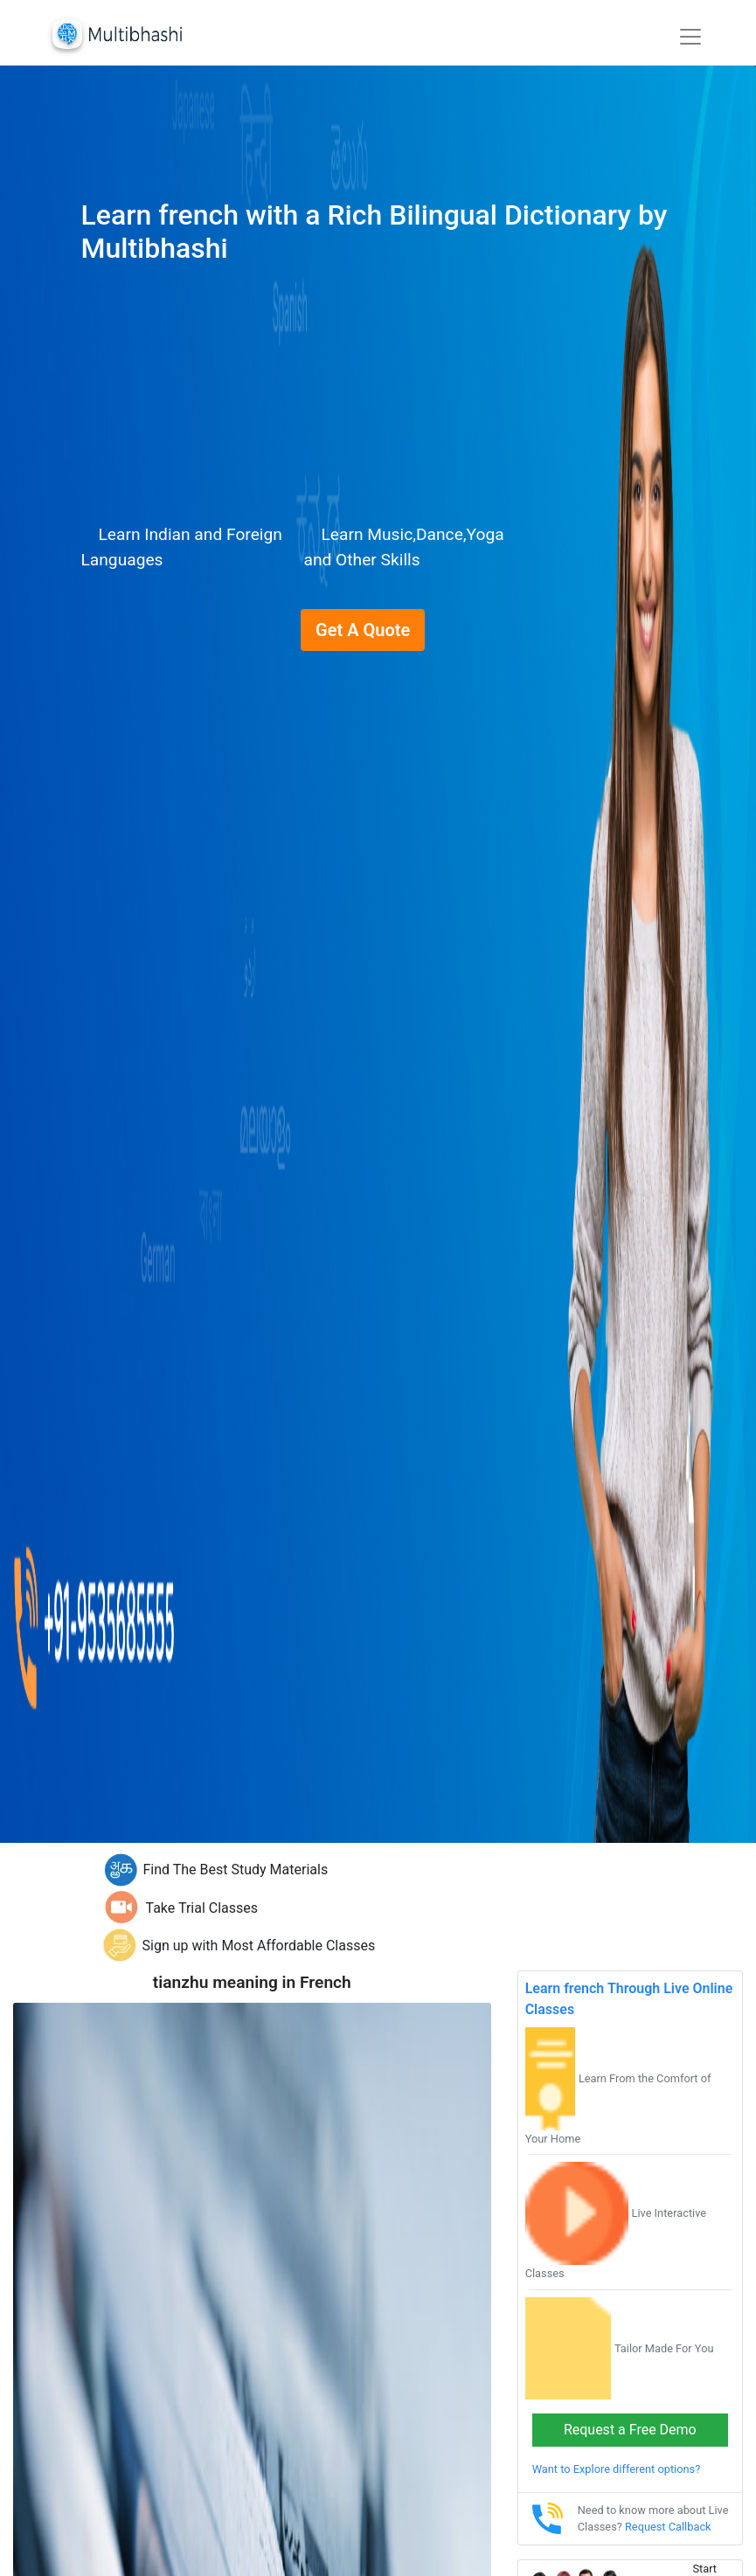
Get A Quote (363, 630)
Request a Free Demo (630, 2429)
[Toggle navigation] (690, 36)
